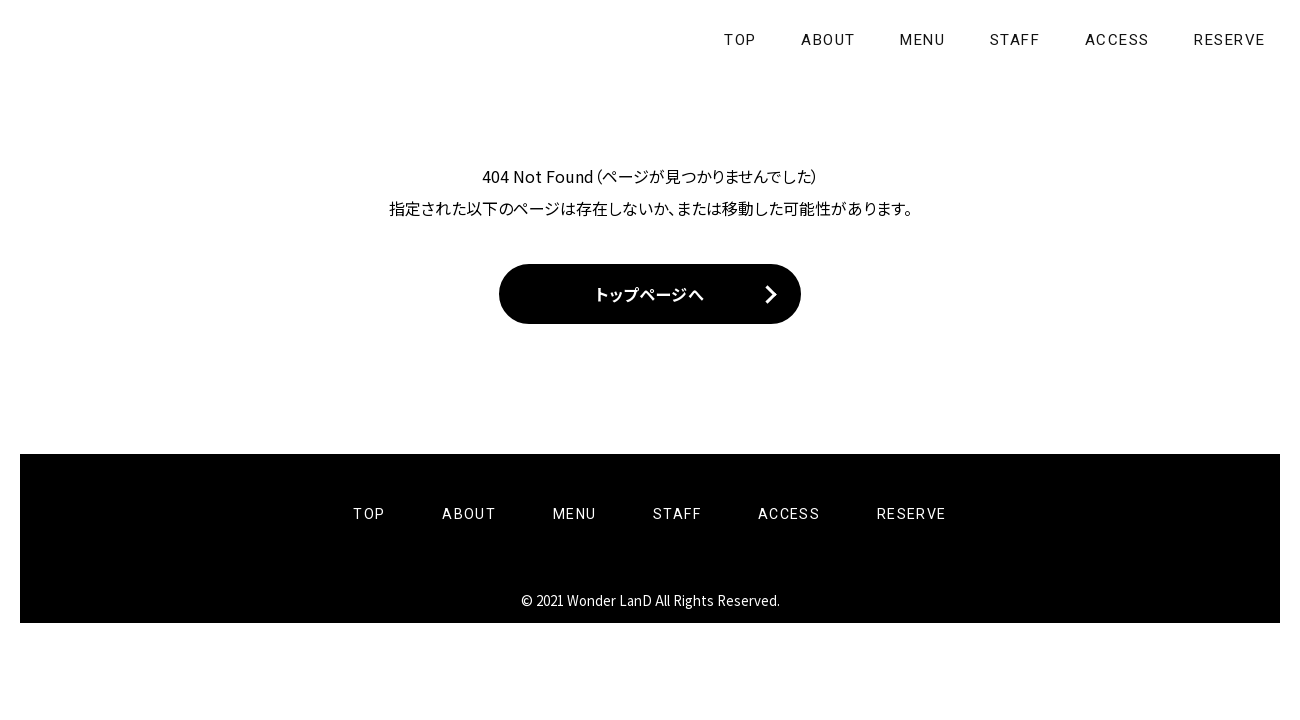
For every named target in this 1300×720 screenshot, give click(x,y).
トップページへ (650, 296)
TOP (752, 40)
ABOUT (837, 40)
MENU (928, 40)
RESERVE (1231, 40)
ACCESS (1118, 40)
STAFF (1018, 40)
